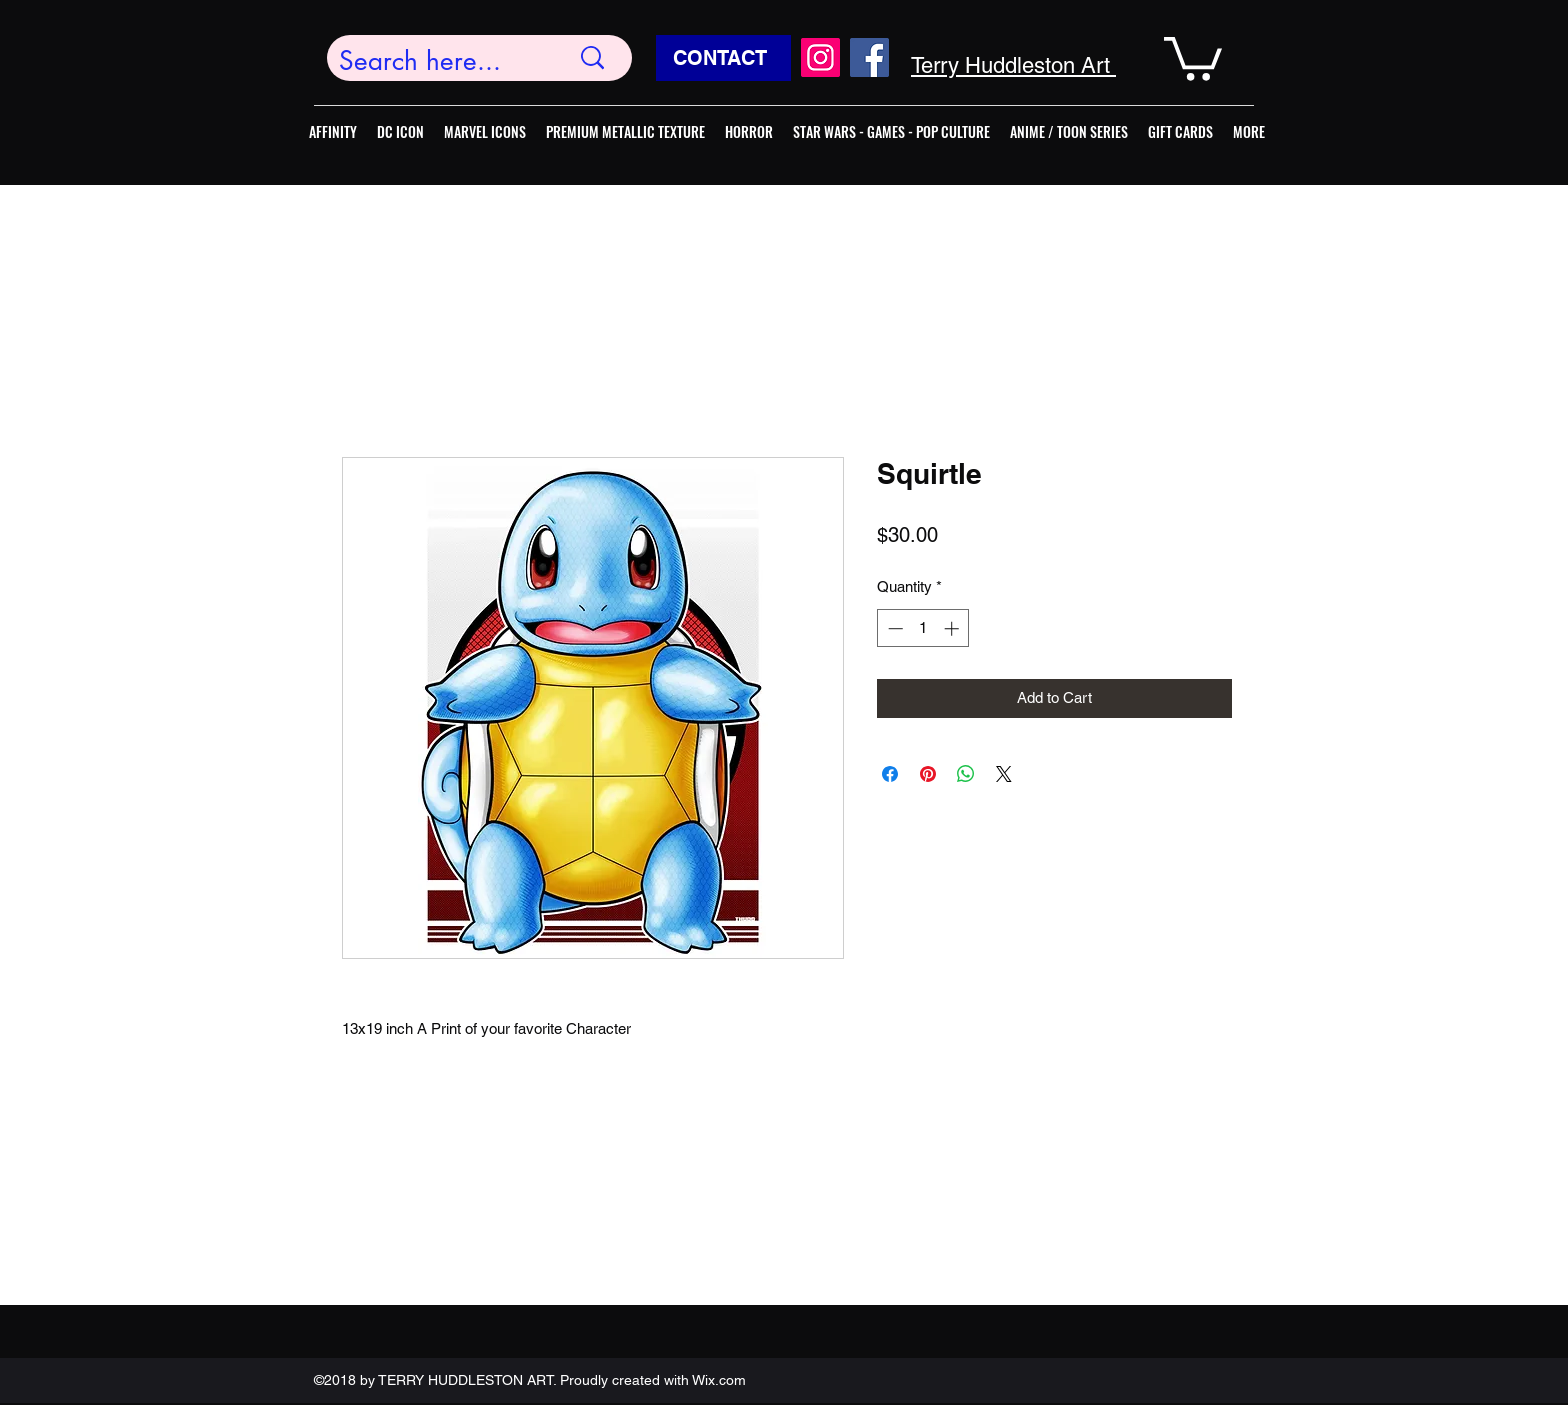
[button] (1193, 56)
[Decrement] (893, 628)
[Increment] (953, 628)
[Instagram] (820, 57)
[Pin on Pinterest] (928, 774)
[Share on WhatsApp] (966, 774)
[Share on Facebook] (890, 774)
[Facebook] (869, 57)
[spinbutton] (923, 628)
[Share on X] (1004, 774)
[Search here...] (439, 61)
